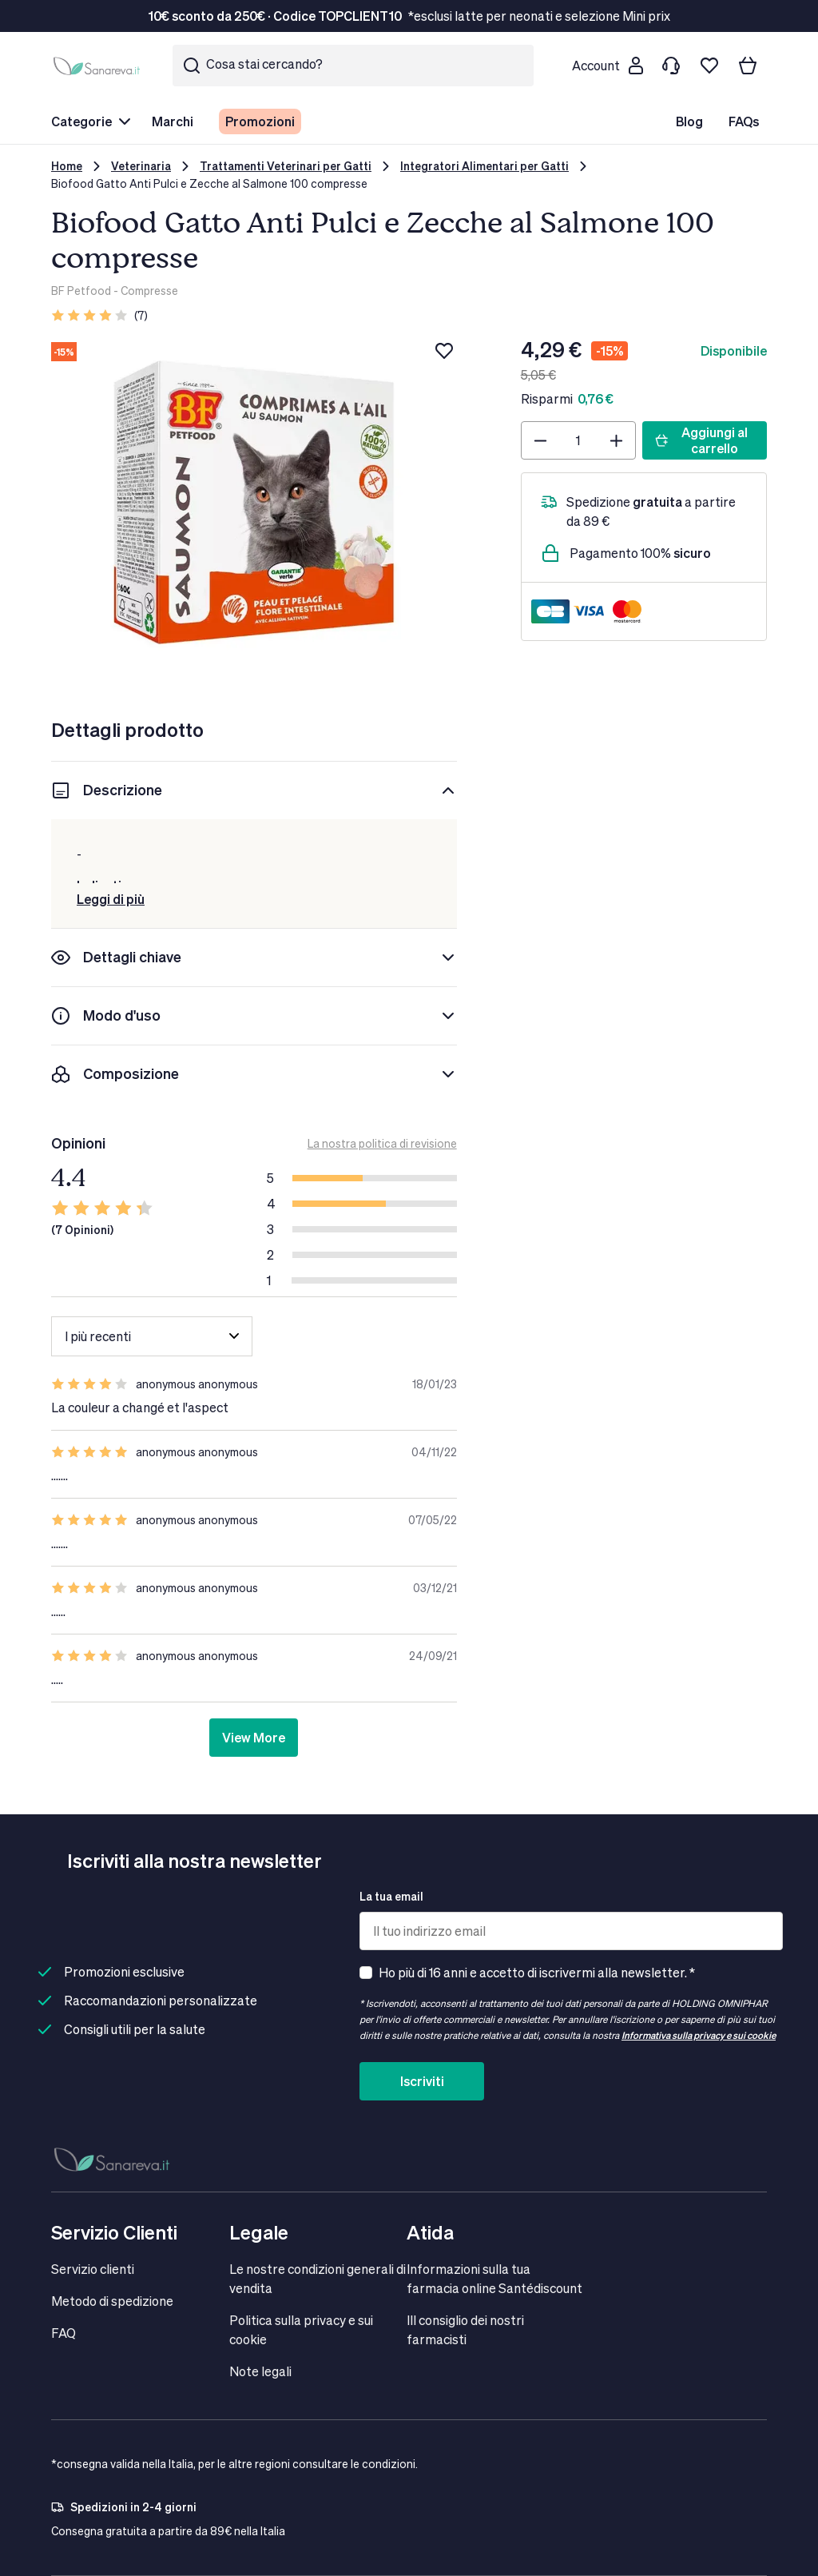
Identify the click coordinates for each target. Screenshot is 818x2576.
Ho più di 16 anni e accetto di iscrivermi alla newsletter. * (537, 1972)
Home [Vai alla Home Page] (66, 166)
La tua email (391, 1896)
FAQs (744, 121)
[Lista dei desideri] (709, 65)
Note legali (260, 2371)
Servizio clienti (92, 2268)
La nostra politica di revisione (382, 1143)
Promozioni (260, 121)
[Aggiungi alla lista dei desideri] (444, 350)
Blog (689, 121)
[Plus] (616, 440)
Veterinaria (141, 166)
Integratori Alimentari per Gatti (484, 166)
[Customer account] (607, 65)
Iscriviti (422, 2080)
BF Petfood (81, 290)
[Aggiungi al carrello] (704, 440)
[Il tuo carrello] (748, 65)
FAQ (63, 2332)
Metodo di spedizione (112, 2300)
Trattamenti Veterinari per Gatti (285, 166)
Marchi (172, 121)
